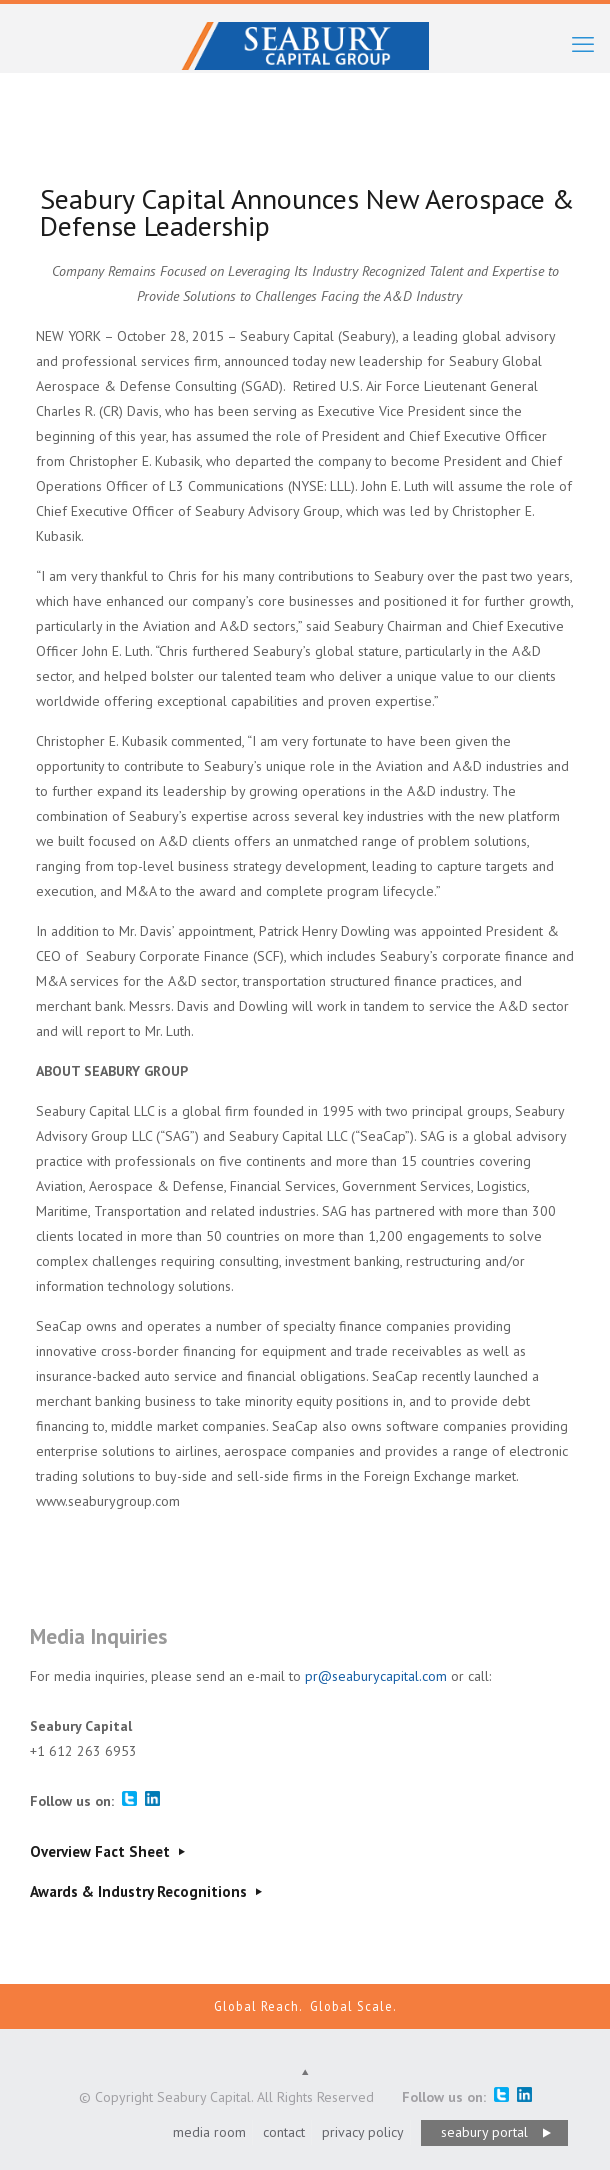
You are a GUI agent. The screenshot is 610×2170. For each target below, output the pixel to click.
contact (284, 2132)
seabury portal (484, 2132)
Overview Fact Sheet (109, 1851)
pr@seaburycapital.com (376, 1676)
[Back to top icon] (305, 2072)
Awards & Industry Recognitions (148, 1891)
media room (209, 2132)
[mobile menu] (583, 44)
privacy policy (363, 2132)
